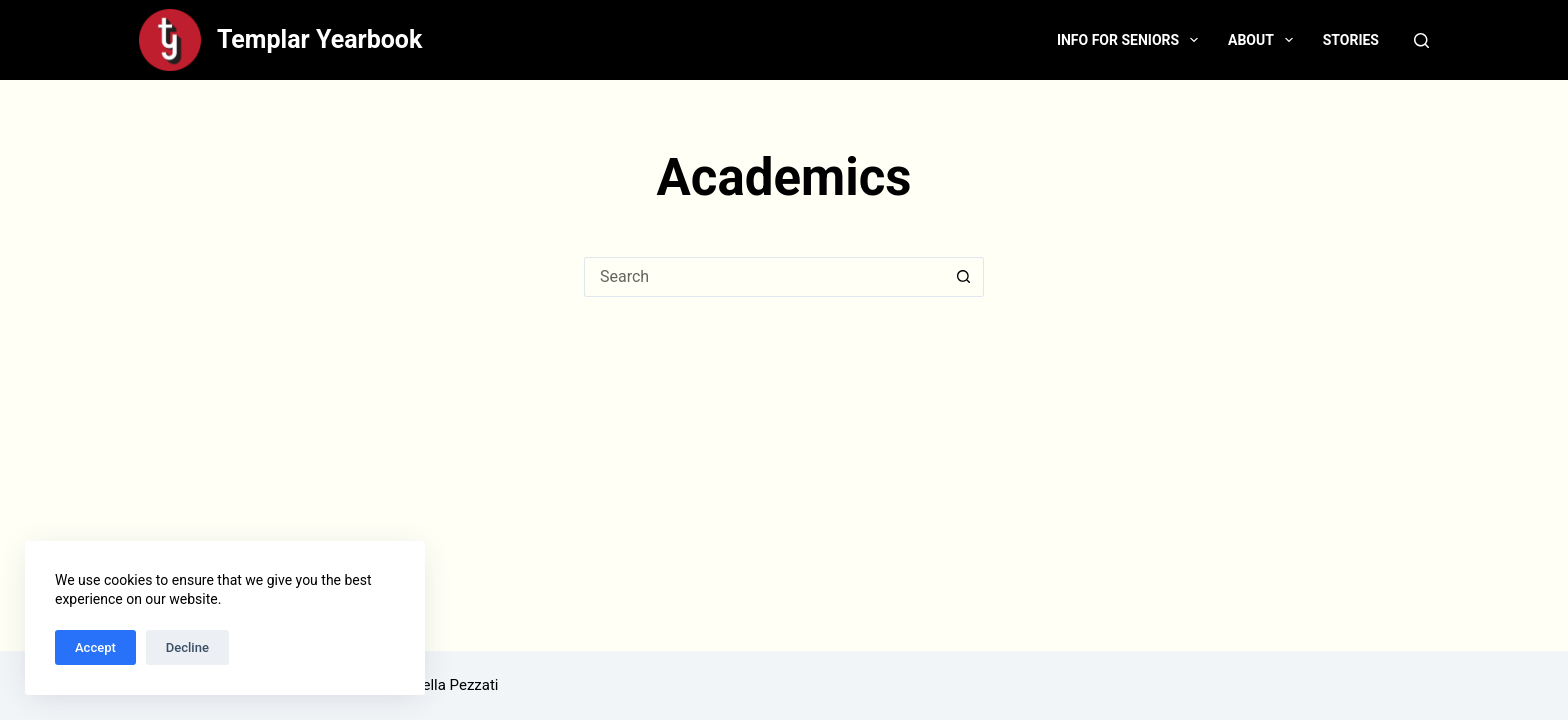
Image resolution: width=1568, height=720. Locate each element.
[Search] (1421, 40)
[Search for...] (764, 277)
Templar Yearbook (319, 39)
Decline (187, 647)
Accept (95, 647)
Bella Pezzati (455, 685)
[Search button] (964, 277)
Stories (1351, 40)
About (1264, 40)
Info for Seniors (1131, 40)
